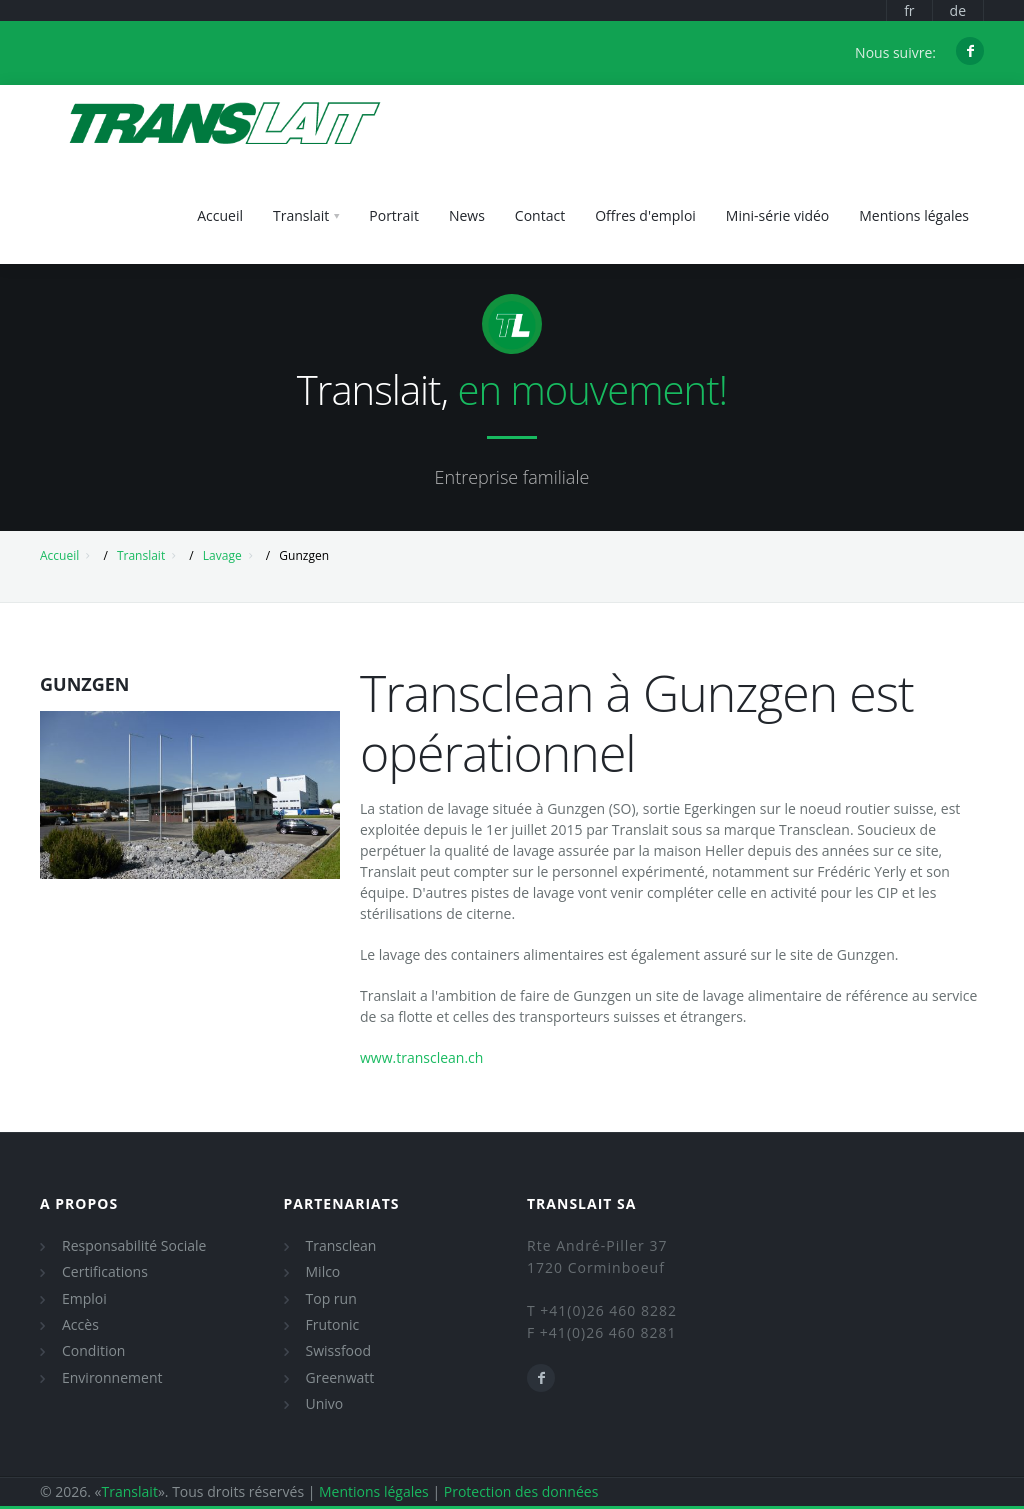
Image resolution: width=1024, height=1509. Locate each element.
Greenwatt (340, 1377)
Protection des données (521, 1491)
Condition (93, 1350)
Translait (141, 555)
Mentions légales (374, 1491)
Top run (331, 1298)
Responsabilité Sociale (134, 1245)
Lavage (222, 555)
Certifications (105, 1271)
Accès (80, 1324)
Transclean (341, 1245)
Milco (323, 1271)
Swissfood (339, 1350)
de (958, 10)
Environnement (112, 1377)
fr (909, 10)
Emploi (84, 1298)
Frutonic (333, 1324)
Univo (325, 1403)
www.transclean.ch (421, 1057)
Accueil (59, 555)
